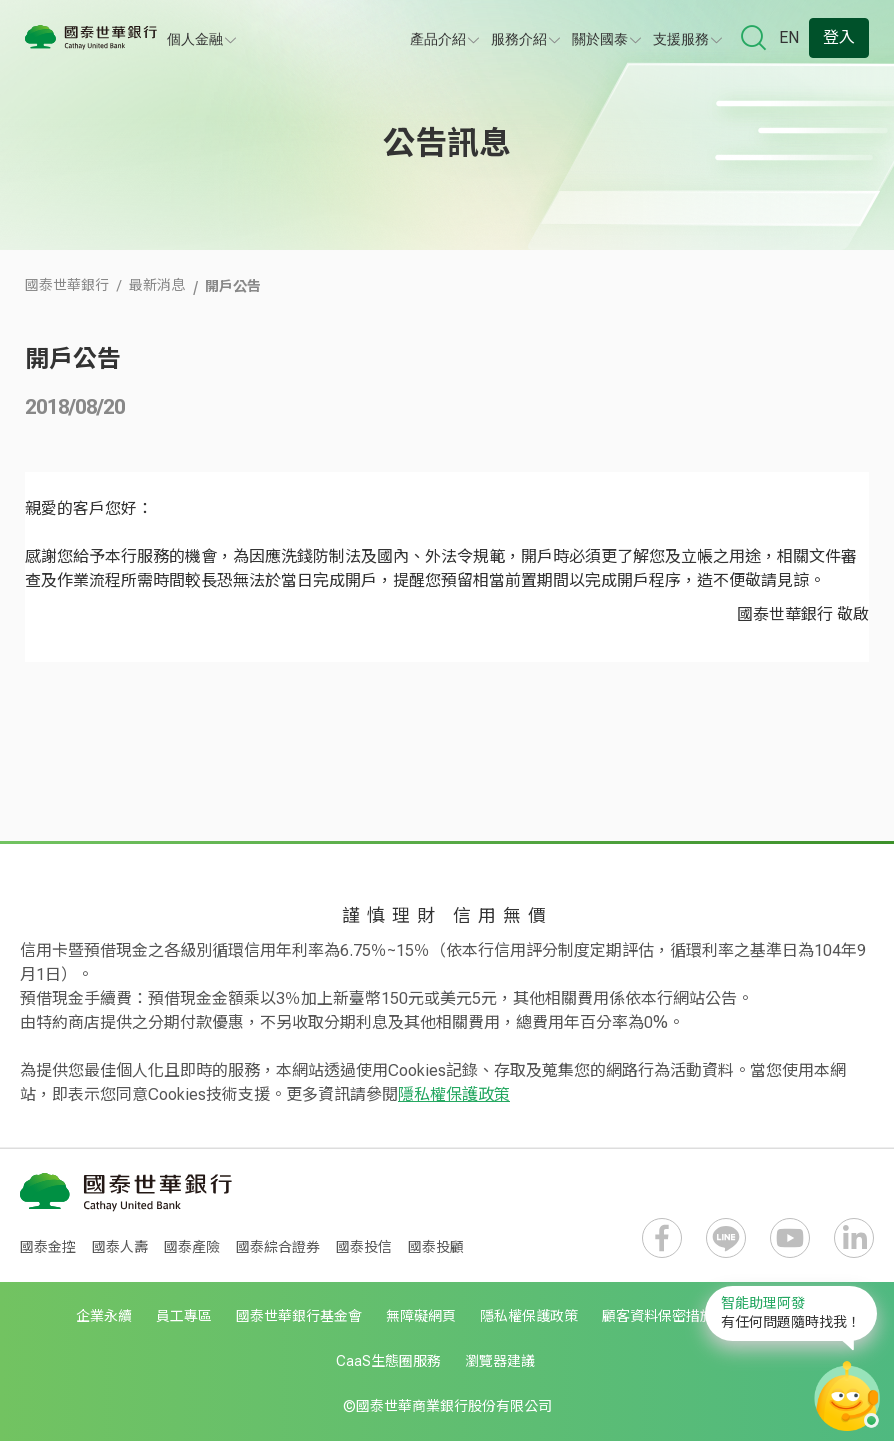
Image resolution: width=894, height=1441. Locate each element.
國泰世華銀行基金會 (299, 1316)
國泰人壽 (120, 1247)
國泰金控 (48, 1247)
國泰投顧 (436, 1247)
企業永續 (104, 1316)
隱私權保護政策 (454, 1094)
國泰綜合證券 (278, 1247)
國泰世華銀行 (67, 285)
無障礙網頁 (421, 1316)
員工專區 (184, 1316)
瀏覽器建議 (500, 1361)
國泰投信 (364, 1247)
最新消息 (157, 285)
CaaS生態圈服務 (388, 1361)
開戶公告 (233, 285)
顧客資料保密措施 (658, 1316)
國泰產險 (192, 1247)
